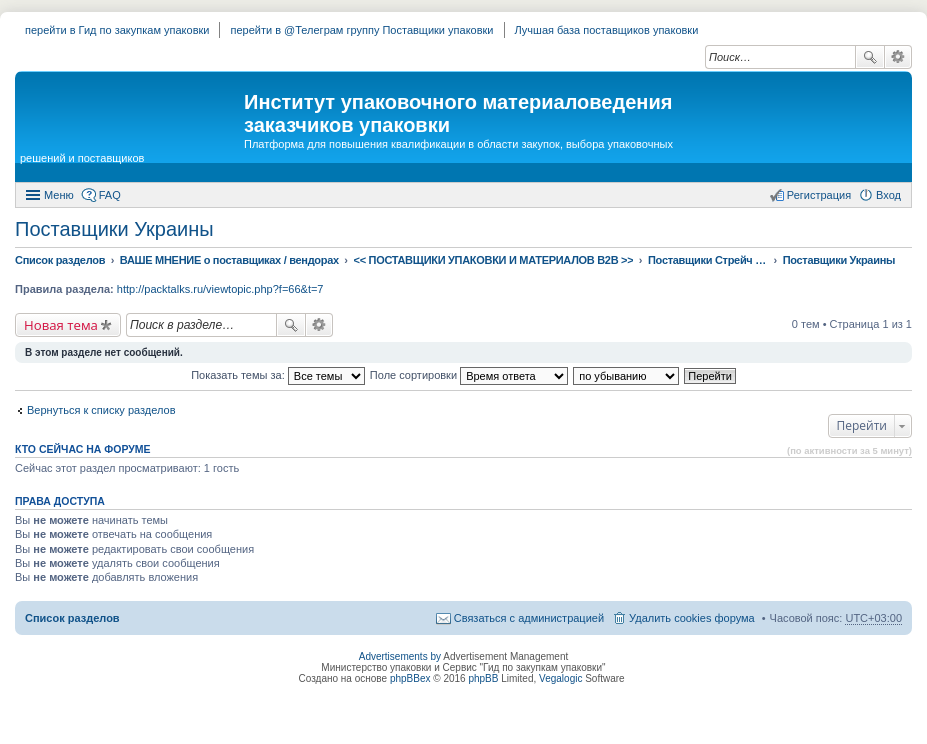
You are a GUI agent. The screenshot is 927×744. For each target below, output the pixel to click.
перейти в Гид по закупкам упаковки (117, 30)
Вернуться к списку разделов (101, 410)
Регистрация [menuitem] (819, 195)
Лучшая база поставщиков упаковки (607, 30)
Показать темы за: (278, 375)
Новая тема (61, 325)
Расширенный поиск (898, 57)
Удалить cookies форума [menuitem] (692, 618)
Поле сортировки (469, 375)
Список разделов (72, 618)
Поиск (870, 57)
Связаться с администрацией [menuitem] (529, 618)
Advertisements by (400, 656)
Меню (59, 195)
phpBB (483, 678)
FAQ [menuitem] (110, 195)
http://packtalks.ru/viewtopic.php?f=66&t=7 (220, 289)
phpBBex (410, 678)
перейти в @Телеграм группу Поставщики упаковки (361, 30)
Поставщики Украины (114, 229)
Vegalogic (560, 678)
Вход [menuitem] (888, 195)
